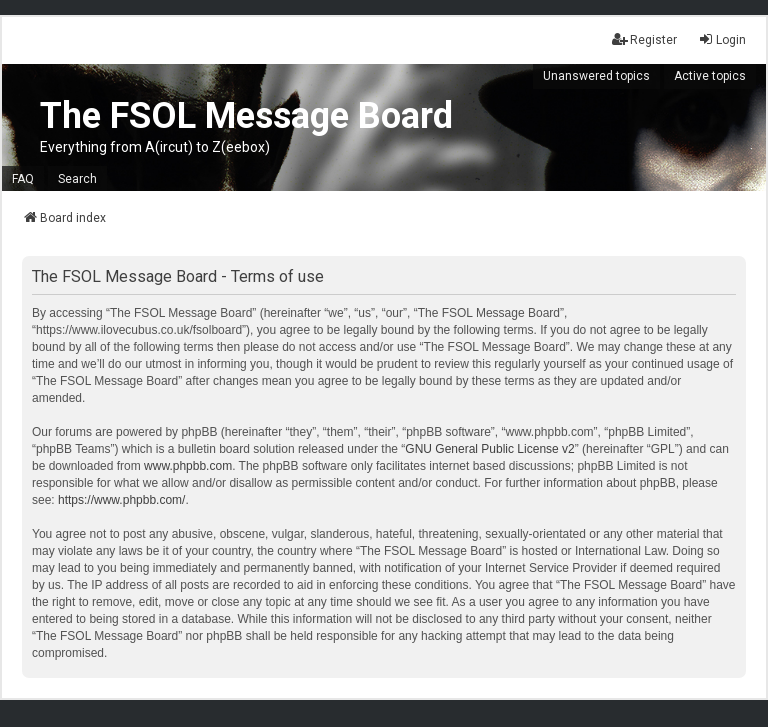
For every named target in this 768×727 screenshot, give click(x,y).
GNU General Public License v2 (489, 449)
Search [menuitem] (77, 179)
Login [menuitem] (722, 39)
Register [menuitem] (644, 39)
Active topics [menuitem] (710, 76)
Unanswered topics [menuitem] (596, 76)
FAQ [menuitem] (23, 179)
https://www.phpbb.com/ (121, 500)
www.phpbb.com (188, 466)
